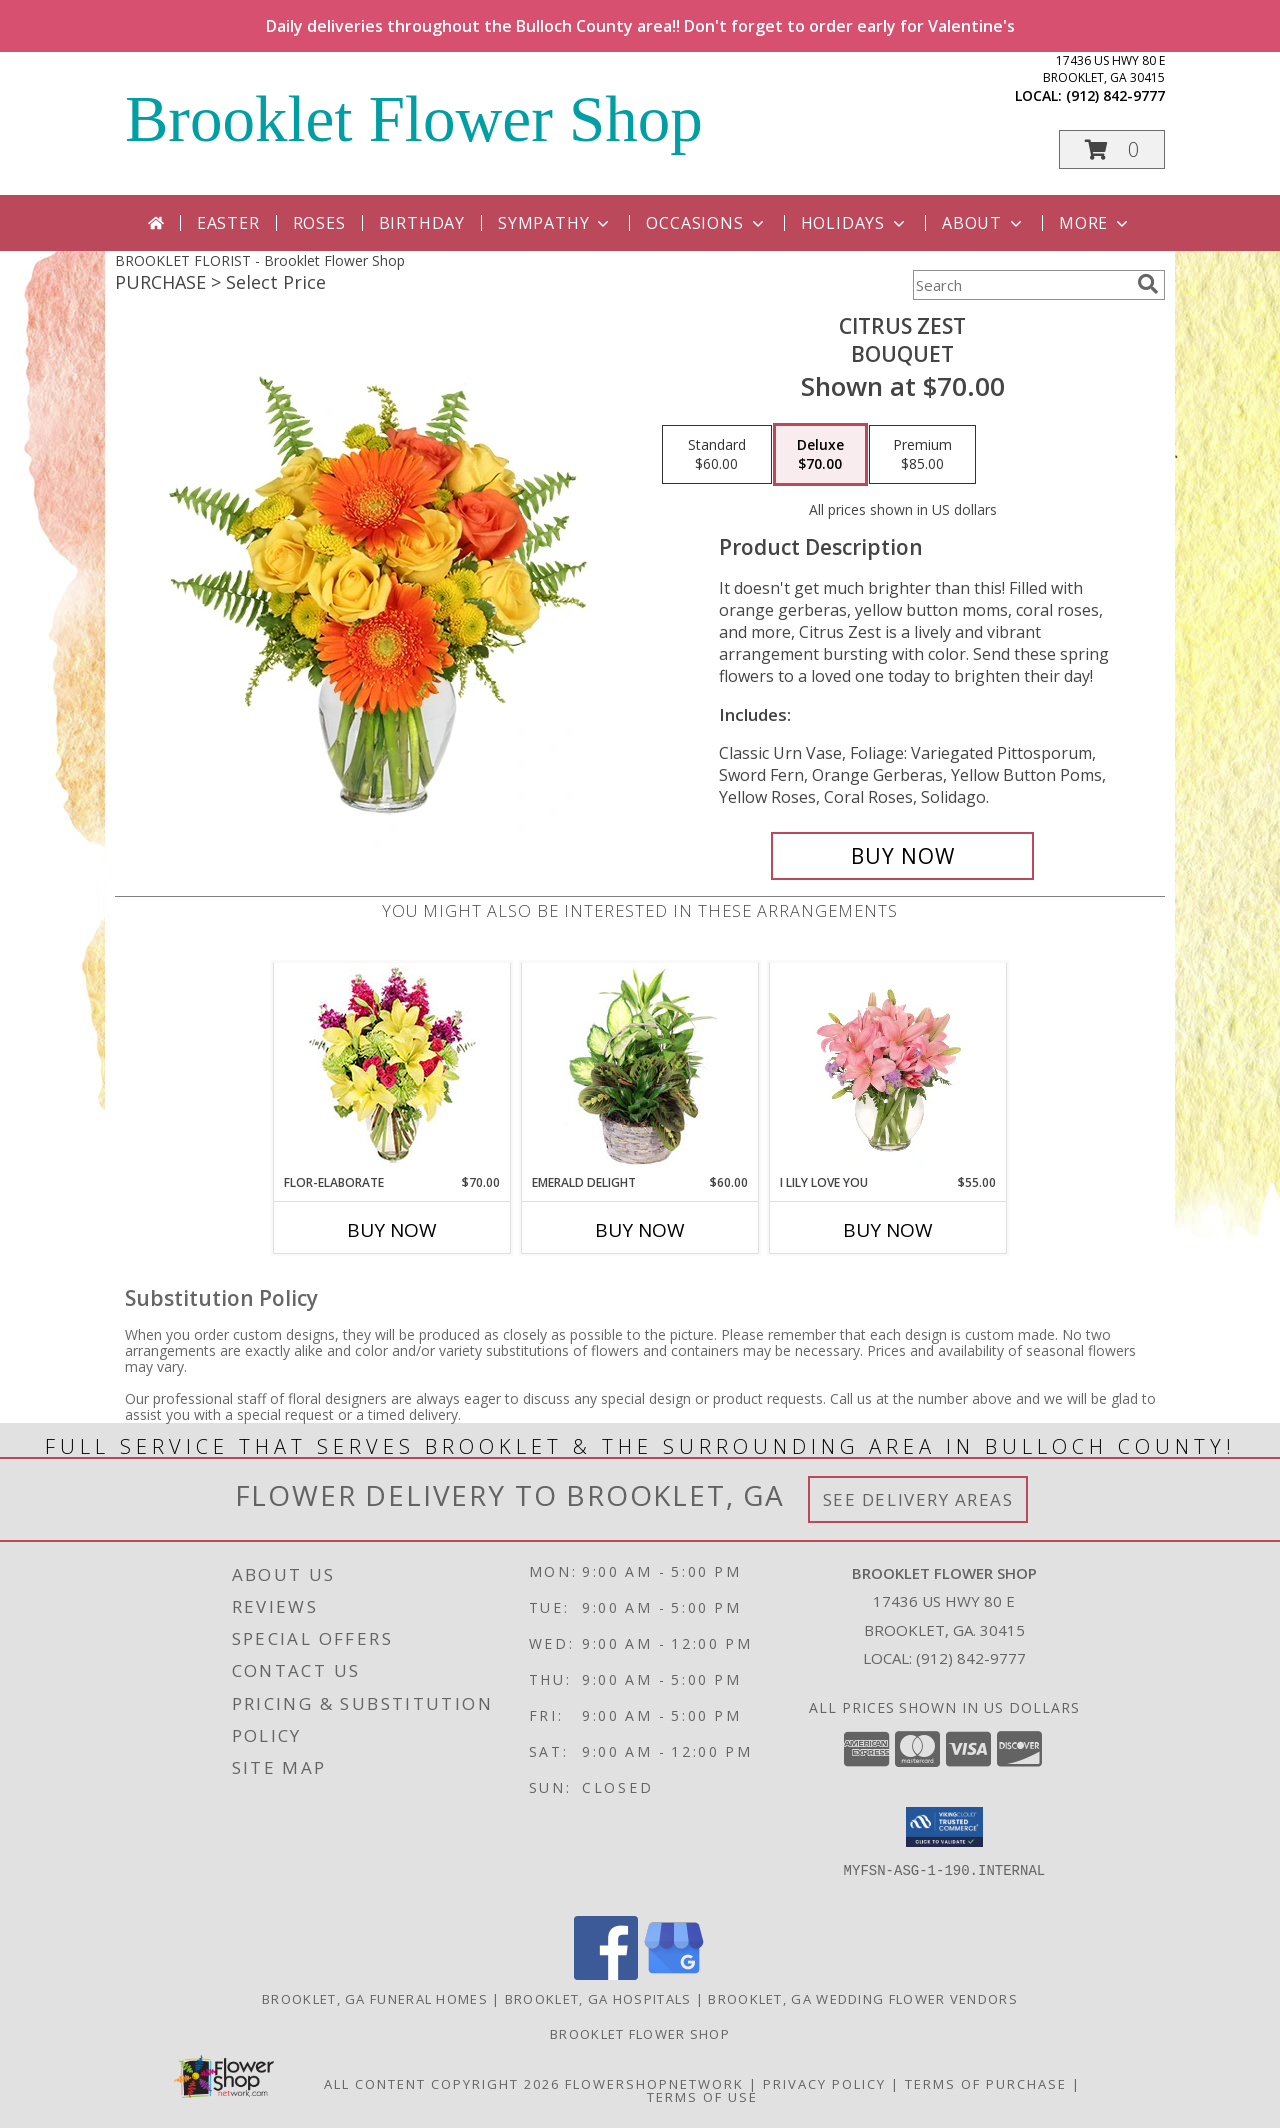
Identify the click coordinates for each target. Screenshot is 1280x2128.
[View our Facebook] (606, 1974)
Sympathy (555, 223)
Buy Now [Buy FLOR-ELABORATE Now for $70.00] (392, 1230)
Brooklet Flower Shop (414, 119)
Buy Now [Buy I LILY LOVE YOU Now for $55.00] (888, 1230)
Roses (319, 223)
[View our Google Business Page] (674, 1974)
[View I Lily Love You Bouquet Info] (888, 1068)
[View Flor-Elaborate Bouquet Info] (392, 1068)
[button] (1112, 149)
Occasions (706, 223)
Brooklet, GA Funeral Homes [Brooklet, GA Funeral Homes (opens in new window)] (375, 1999)
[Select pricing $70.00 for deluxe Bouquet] (820, 455)
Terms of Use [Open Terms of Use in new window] (702, 2097)
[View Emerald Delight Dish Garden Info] (640, 1068)
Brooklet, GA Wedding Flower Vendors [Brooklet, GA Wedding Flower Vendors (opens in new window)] (863, 1999)
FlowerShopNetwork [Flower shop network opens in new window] (654, 2084)
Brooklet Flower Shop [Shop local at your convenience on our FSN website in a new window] (640, 2034)
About (984, 223)
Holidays (855, 223)
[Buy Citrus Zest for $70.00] (902, 856)
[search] (1148, 284)
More (1095, 223)
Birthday (422, 223)
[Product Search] (1021, 285)
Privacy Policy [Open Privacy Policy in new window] (824, 2084)
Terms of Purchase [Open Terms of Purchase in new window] (986, 2084)
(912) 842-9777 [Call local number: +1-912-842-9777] (1115, 95)
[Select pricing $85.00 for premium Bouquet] (922, 455)
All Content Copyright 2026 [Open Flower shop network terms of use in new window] (442, 2084)
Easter (228, 223)
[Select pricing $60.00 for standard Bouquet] (717, 455)
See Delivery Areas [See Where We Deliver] (918, 1499)
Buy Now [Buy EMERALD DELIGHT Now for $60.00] (640, 1230)
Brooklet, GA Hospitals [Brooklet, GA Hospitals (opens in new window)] (598, 1999)
